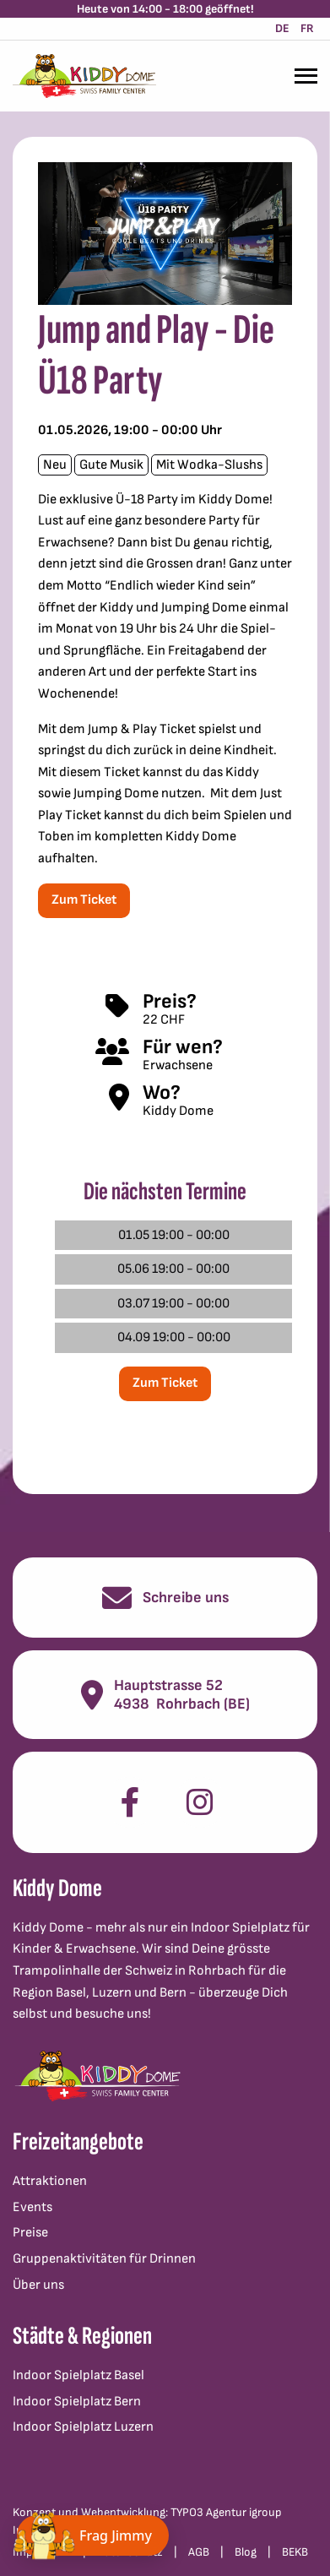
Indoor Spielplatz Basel (78, 2375)
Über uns (38, 2285)
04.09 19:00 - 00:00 (173, 1337)
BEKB (295, 2552)
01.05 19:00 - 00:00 (174, 1235)
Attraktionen (50, 2181)
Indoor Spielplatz (240, 1928)
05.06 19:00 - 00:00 (173, 1269)
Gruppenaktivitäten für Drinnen (104, 2259)
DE (282, 28)
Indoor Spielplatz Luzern (83, 2427)
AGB (198, 2552)
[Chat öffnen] (93, 2535)
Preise (30, 2233)
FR (307, 28)
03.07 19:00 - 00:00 (173, 1304)
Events (32, 2207)
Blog (246, 2552)
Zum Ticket (83, 900)
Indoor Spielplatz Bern (77, 2402)
